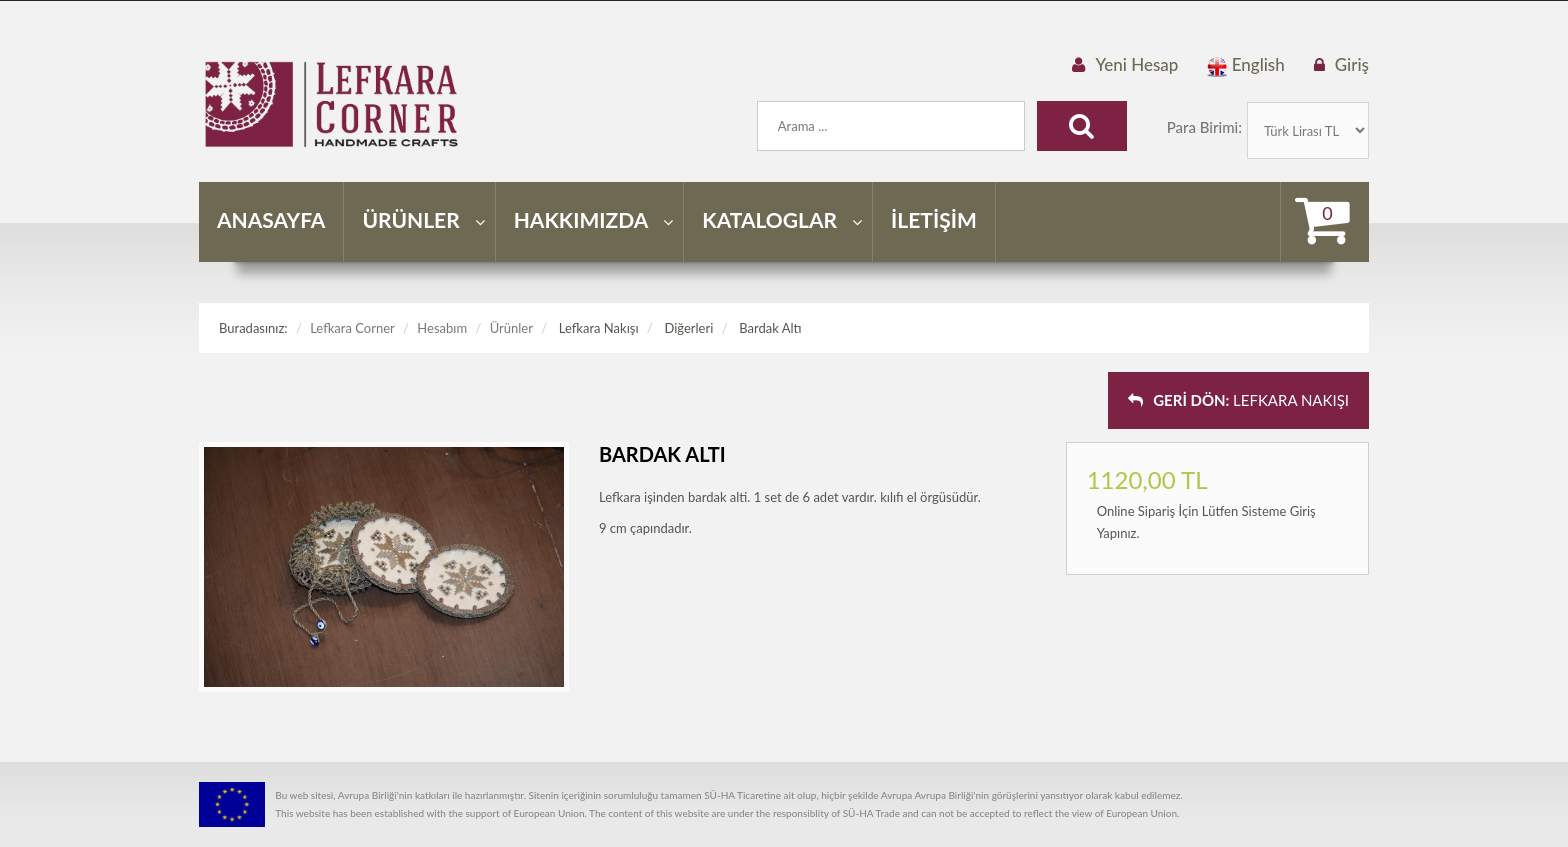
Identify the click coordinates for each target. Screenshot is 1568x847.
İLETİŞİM (934, 219)
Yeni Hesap (1136, 64)
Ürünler (511, 328)
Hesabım (442, 328)
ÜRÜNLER (423, 219)
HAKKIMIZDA (594, 219)
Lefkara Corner (352, 328)
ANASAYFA (271, 219)
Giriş (1352, 64)
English (1245, 65)
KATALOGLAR (782, 219)
